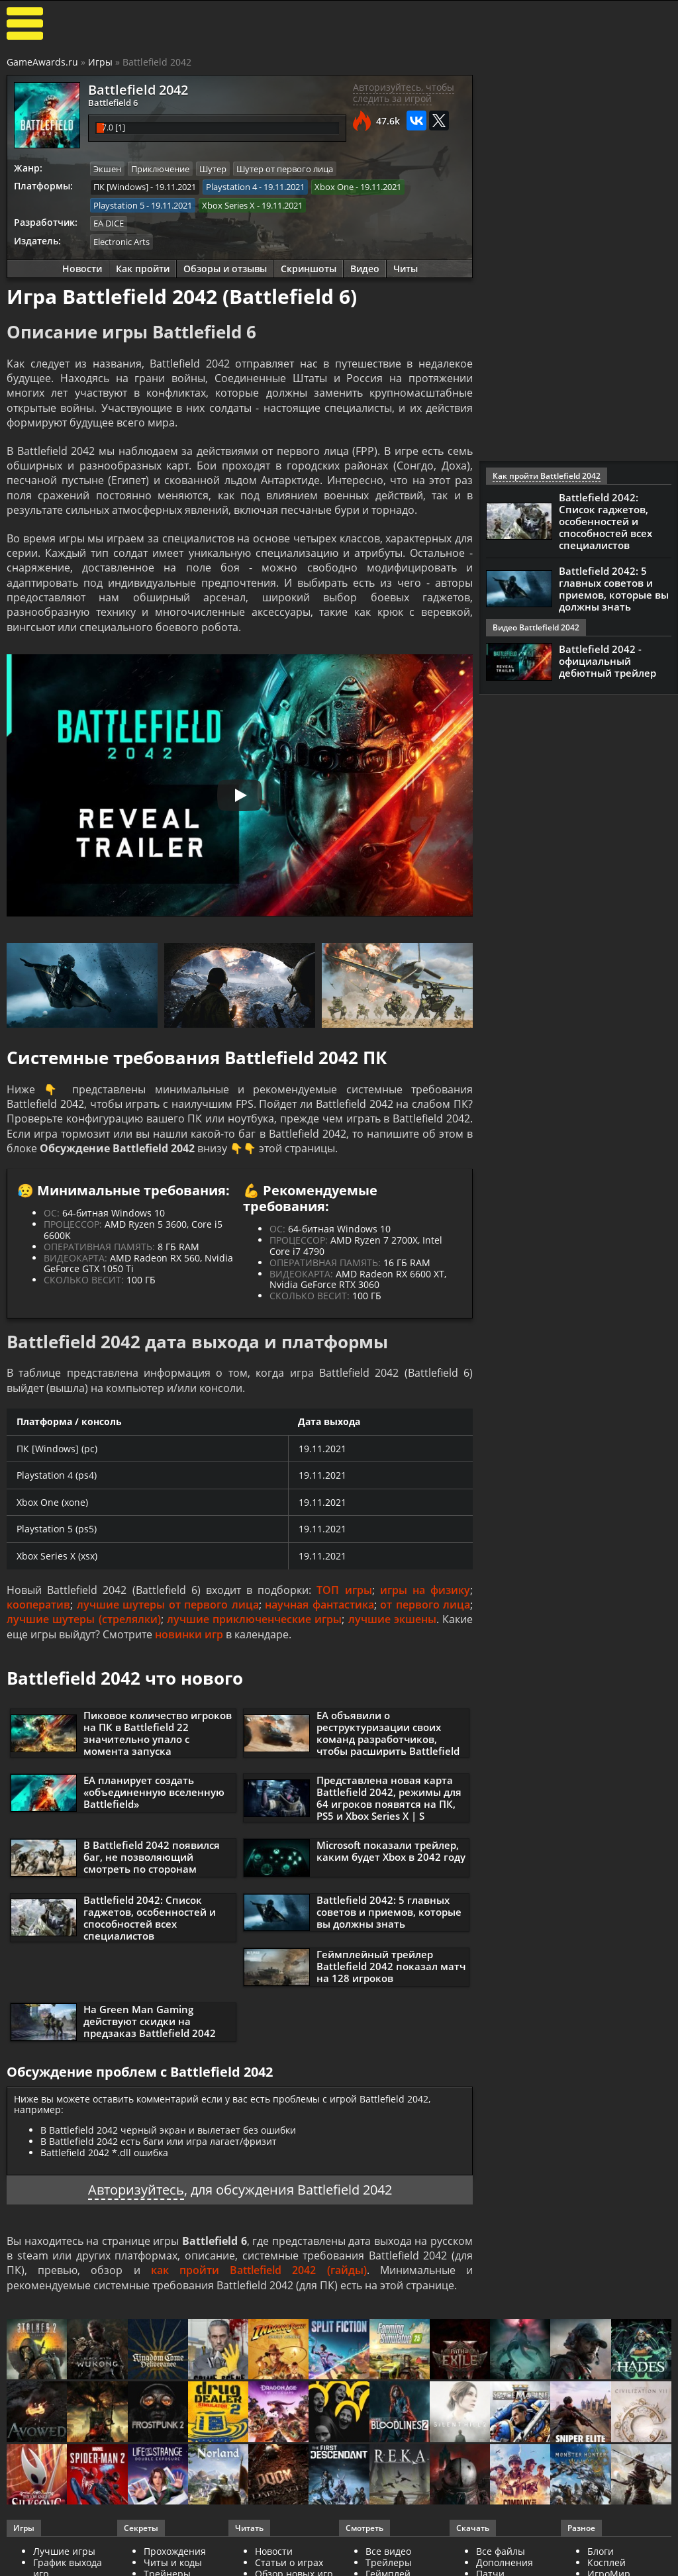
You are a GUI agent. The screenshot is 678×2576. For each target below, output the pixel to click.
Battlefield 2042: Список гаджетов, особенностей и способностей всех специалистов (149, 1917)
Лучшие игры (64, 2551)
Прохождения (175, 2551)
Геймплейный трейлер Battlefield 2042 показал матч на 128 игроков (390, 1966)
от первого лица (425, 1604)
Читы (405, 268)
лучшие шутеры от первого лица (168, 1604)
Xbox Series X (228, 205)
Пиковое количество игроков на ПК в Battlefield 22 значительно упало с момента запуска (157, 1733)
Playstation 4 (231, 187)
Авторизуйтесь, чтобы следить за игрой (403, 93)
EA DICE (108, 223)
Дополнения (504, 2562)
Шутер (212, 169)
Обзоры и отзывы (225, 268)
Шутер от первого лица (284, 169)
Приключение (160, 169)
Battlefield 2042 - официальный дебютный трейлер (607, 660)
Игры (100, 62)
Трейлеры (388, 2562)
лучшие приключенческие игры (254, 1619)
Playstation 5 (118, 205)
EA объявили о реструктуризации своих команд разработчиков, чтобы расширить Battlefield (388, 1733)
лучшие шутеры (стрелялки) (84, 1619)
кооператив (38, 1604)
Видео (364, 268)
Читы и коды (173, 2562)
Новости (82, 268)
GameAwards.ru (42, 62)
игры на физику (425, 1590)
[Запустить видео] (239, 795)
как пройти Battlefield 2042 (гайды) (259, 2270)
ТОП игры (343, 1590)
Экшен (107, 169)
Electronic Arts (121, 242)
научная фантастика (319, 1604)
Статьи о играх (289, 2562)
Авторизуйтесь (136, 2190)
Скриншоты (308, 268)
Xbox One (334, 187)
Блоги (600, 2551)
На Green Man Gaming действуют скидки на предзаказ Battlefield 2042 (149, 2021)
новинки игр (189, 1634)
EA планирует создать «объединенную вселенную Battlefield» (153, 1791)
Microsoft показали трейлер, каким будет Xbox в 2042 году (390, 1850)
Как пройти (143, 268)
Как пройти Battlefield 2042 (547, 475)
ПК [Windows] (120, 187)
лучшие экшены (392, 1619)
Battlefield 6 (113, 103)
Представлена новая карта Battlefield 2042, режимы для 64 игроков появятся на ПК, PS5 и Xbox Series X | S (388, 1797)
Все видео (388, 2551)
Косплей (606, 2562)
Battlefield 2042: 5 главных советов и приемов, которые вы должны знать (388, 1911)
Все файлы (500, 2551)
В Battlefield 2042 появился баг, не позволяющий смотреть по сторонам (151, 1856)
